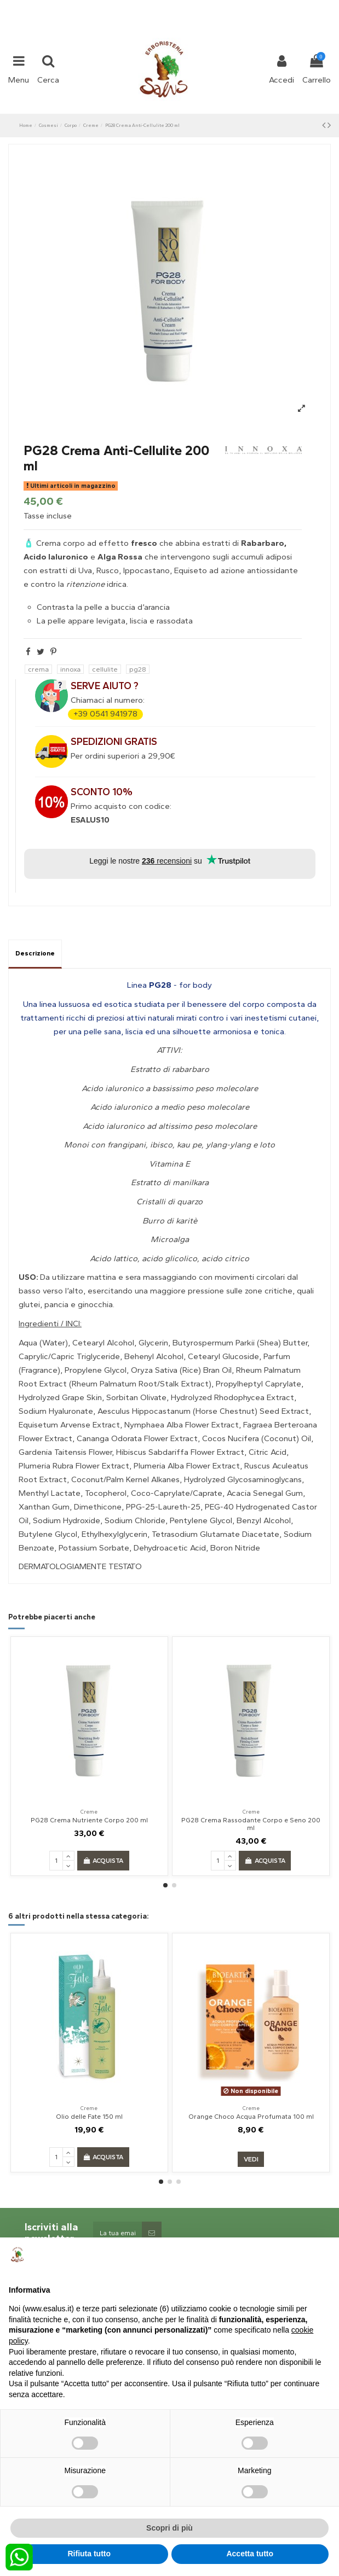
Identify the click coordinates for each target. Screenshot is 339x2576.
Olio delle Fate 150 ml (89, 2116)
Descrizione (35, 953)
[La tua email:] (117, 2233)
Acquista (103, 1860)
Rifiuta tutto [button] (89, 2553)
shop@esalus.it (214, 6)
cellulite (105, 669)
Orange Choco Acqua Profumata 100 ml (251, 2116)
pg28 (137, 669)
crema (38, 669)
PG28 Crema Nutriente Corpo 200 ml (89, 1820)
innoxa (70, 669)
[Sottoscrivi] (152, 2233)
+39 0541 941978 (105, 714)
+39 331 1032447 (128, 6)
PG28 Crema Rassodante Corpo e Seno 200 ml (250, 1824)
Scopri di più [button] (169, 2527)
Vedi (251, 2159)
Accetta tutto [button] (249, 2553)
